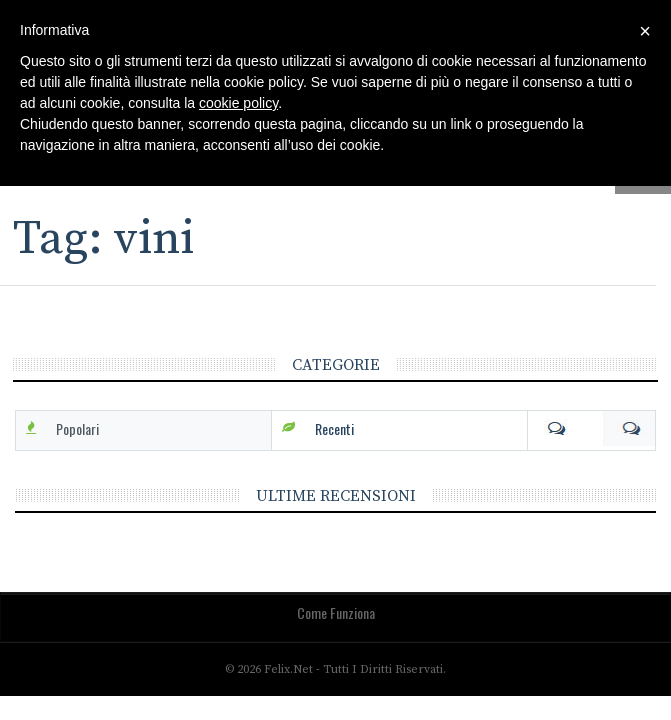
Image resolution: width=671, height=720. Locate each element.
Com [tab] (591, 429)
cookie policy (238, 103)
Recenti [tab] (334, 428)
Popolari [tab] (77, 428)
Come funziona (336, 612)
